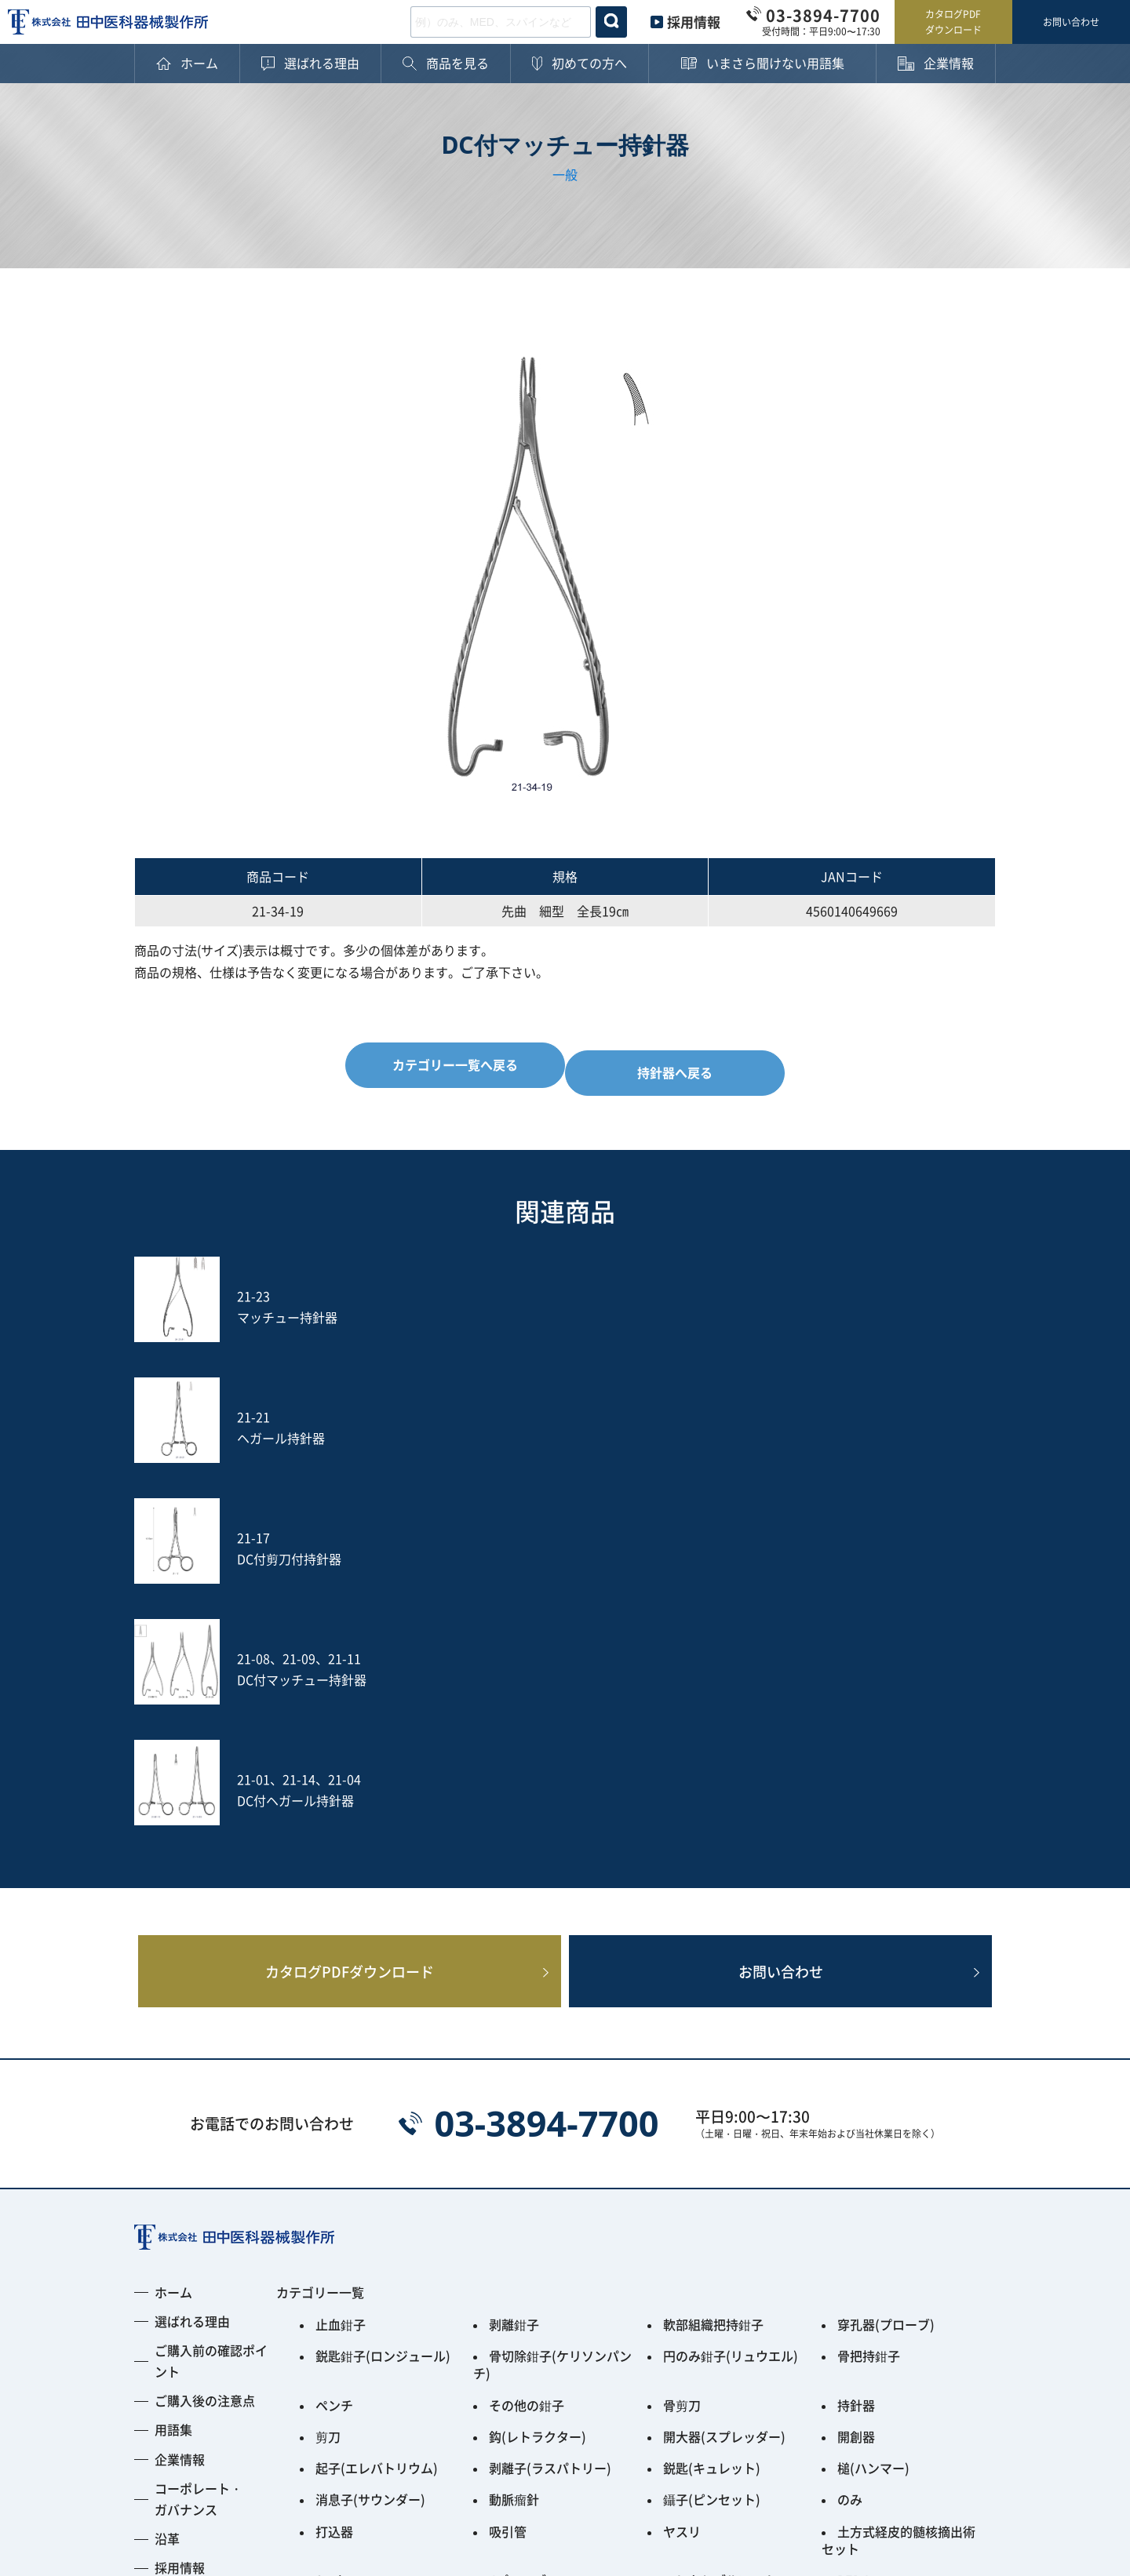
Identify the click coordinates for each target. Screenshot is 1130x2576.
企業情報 (180, 2101)
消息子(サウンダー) (370, 2110)
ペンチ (334, 2030)
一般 (565, 174)
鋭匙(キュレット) (711, 2083)
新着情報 (180, 2239)
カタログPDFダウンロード (953, 21)
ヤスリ (682, 2136)
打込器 (334, 2136)
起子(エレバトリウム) (376, 2083)
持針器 (856, 2030)
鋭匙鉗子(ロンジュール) (382, 1990)
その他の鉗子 (526, 2030)
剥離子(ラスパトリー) (550, 2083)
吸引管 (508, 2136)
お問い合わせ (1071, 21)
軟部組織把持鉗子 (713, 1964)
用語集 (173, 2071)
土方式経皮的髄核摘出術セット (898, 2143)
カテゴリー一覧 (320, 1933)
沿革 (167, 2180)
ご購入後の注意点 (205, 2042)
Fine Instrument (363, 2202)
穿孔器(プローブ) (886, 1964)
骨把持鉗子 (868, 1990)
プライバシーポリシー (197, 2463)
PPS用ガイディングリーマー (549, 2209)
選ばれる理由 (192, 1963)
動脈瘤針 (514, 2110)
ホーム (173, 1933)
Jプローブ (517, 2176)
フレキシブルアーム (719, 2176)
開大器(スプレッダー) (724, 2056)
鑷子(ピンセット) (711, 2110)
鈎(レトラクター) (537, 2056)
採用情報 (693, 21)
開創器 (856, 2056)
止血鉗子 (340, 1964)
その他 (334, 2241)
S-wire (335, 2176)
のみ (849, 2110)
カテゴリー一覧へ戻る (446, 1064)
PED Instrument (884, 2176)
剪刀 (328, 2056)
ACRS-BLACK (701, 2202)
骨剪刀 (682, 2030)
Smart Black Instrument (909, 2202)
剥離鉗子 (514, 1964)
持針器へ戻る (683, 1064)
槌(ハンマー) (873, 2083)
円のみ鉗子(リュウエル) (730, 1990)
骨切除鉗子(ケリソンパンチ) (552, 1997)
